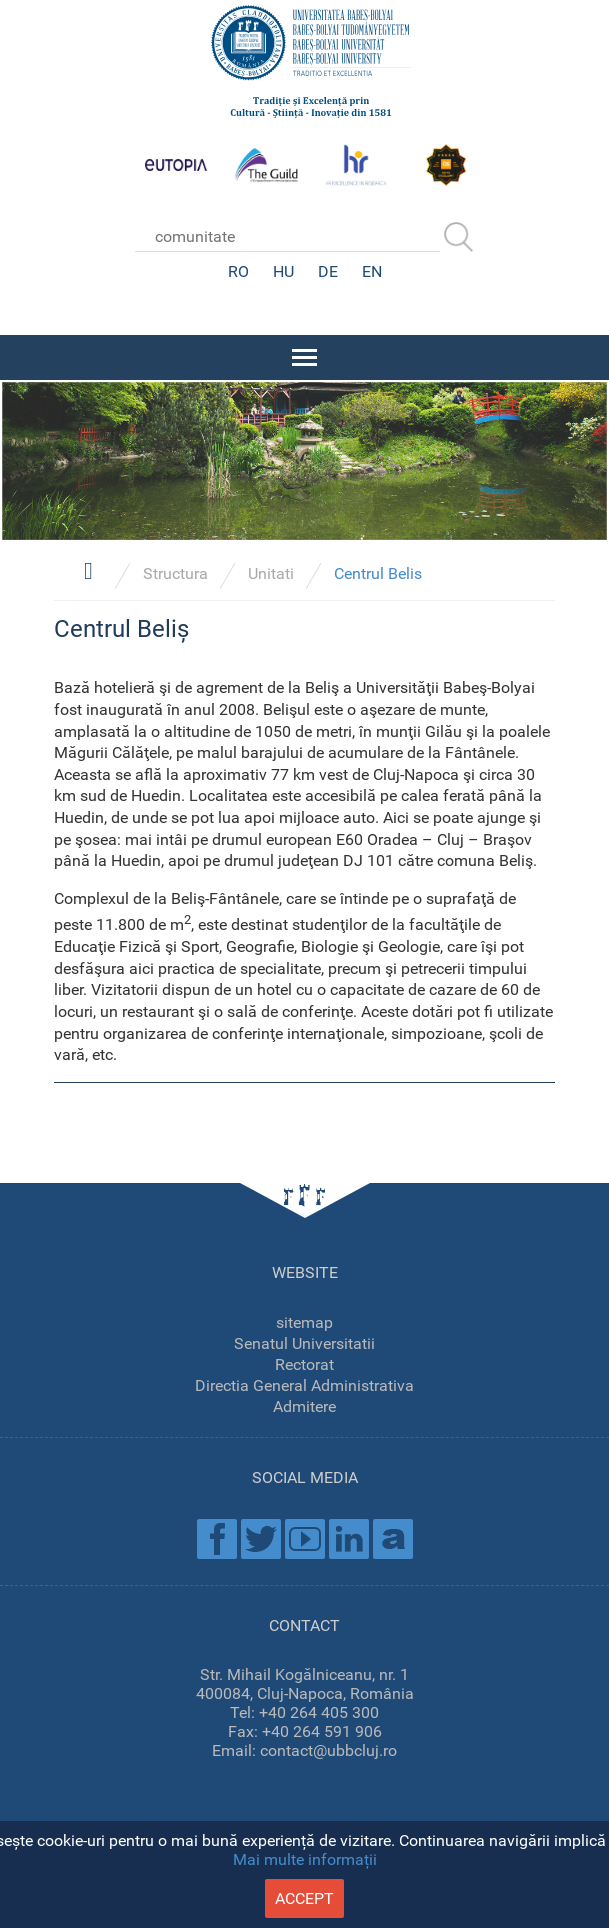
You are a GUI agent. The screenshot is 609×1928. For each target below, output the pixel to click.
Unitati (271, 573)
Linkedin (349, 1539)
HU (283, 271)
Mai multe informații (305, 1859)
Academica (393, 1539)
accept (304, 1898)
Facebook (217, 1539)
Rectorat (304, 1364)
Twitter (261, 1539)
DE (328, 271)
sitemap (304, 1322)
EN (372, 271)
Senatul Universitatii (304, 1343)
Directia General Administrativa (304, 1385)
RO (238, 271)
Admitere (304, 1406)
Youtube (305, 1539)
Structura (175, 573)
